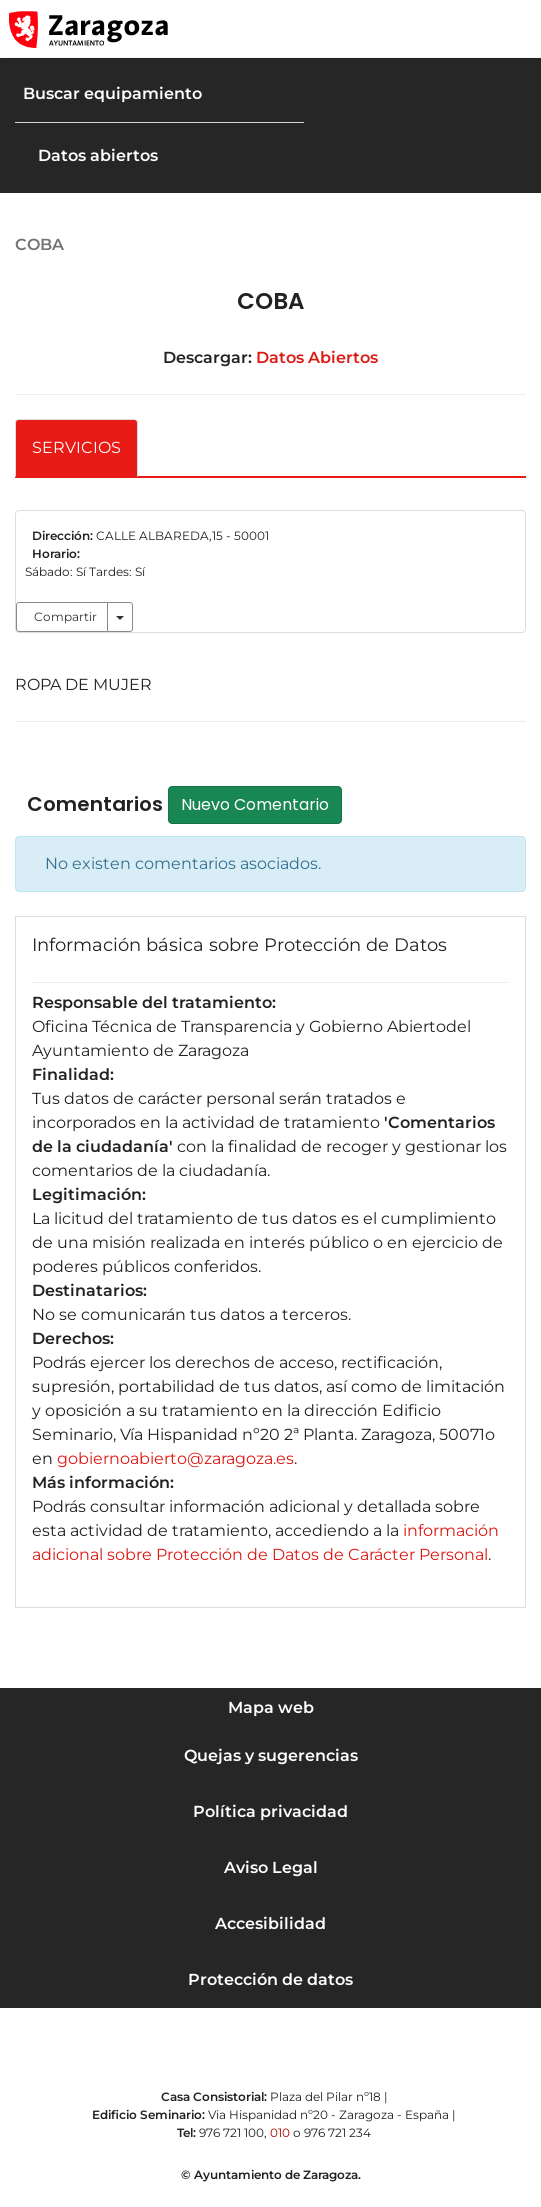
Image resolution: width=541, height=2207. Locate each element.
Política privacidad (270, 1811)
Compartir (65, 616)
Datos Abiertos (317, 357)
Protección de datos (270, 1979)
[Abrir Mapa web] (512, 29)
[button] (431, 29)
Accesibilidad (270, 1923)
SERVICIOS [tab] (76, 447)
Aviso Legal (271, 1867)
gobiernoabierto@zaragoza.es (175, 1458)
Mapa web (271, 1707)
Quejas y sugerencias (271, 1755)
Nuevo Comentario (268, 804)
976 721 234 (337, 2132)
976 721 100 (231, 2132)
